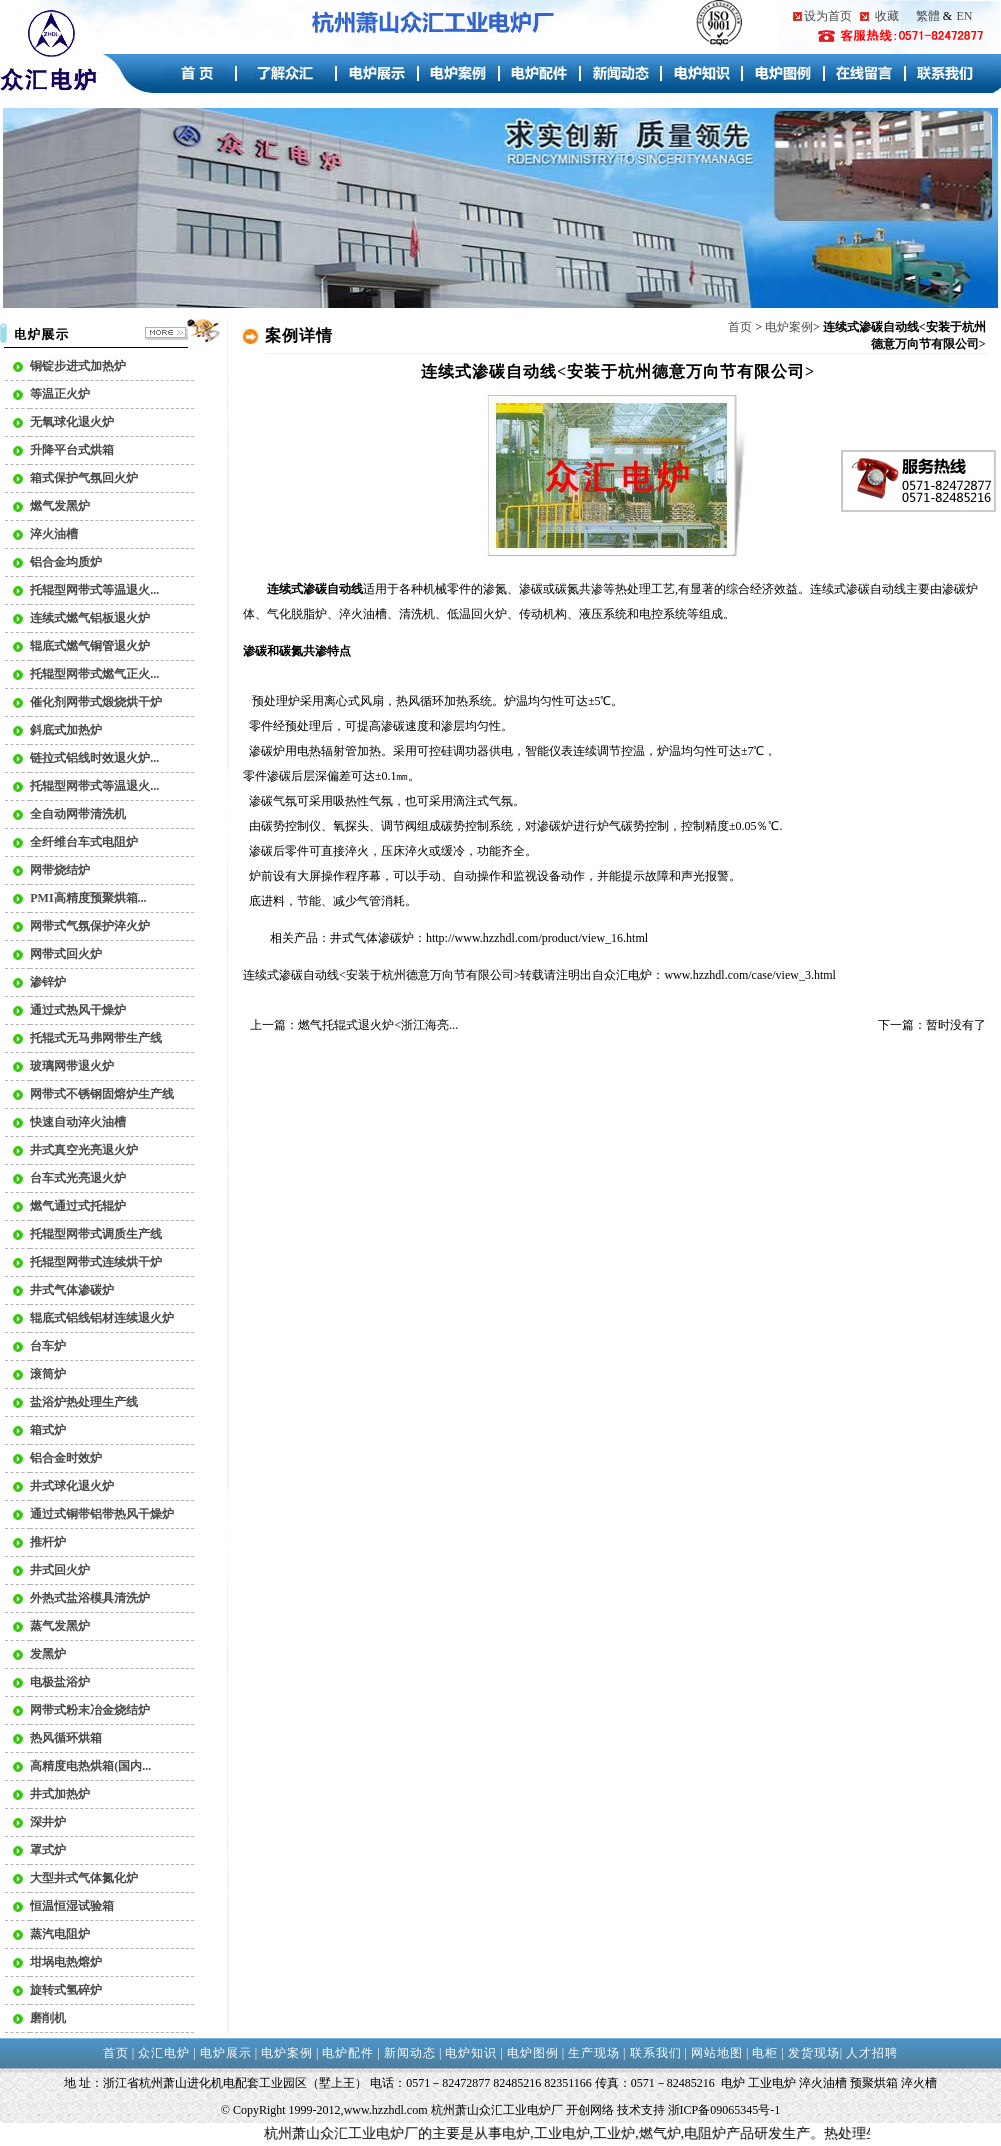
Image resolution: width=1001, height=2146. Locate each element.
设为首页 (828, 16)
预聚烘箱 (874, 2083)
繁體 (928, 16)
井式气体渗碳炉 (372, 938)
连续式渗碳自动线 (858, 589)
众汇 (616, 975)
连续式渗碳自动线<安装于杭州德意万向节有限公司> (382, 975)
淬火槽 (919, 2083)
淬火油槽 (823, 2083)
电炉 (640, 975)
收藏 (887, 16)
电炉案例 (789, 327)
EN (964, 16)
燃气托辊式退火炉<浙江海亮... (378, 1025)
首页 (740, 327)
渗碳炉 (267, 751)
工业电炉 (772, 2083)
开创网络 (590, 2110)
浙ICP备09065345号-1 (724, 2110)
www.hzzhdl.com (386, 2110)
